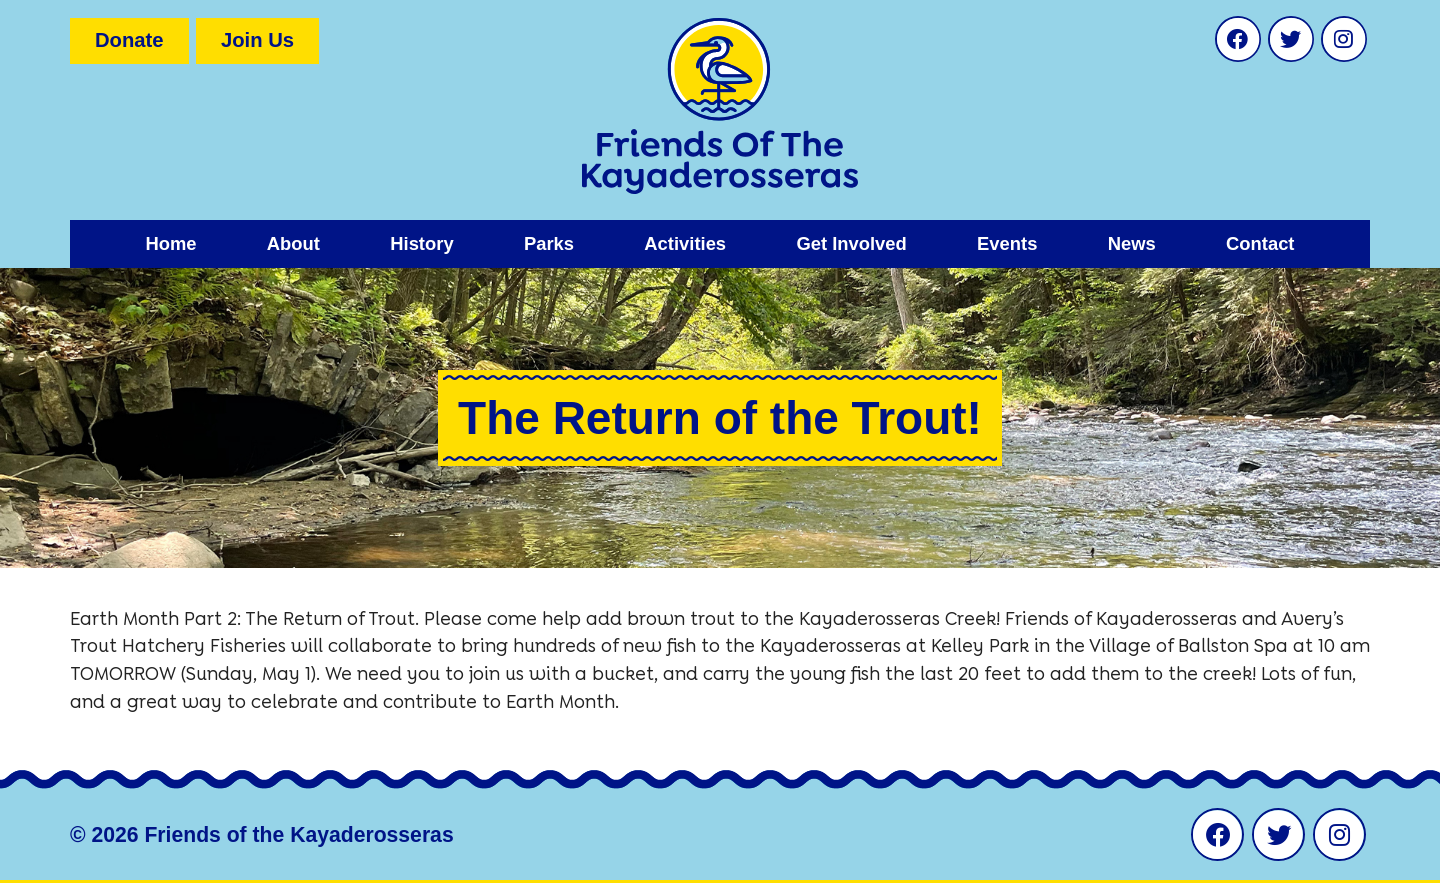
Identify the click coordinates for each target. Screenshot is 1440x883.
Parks (549, 243)
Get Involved (851, 243)
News (1132, 243)
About (293, 243)
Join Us (257, 40)
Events (1007, 243)
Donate (129, 40)
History (421, 243)
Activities (685, 243)
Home (170, 243)
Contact (1260, 243)
